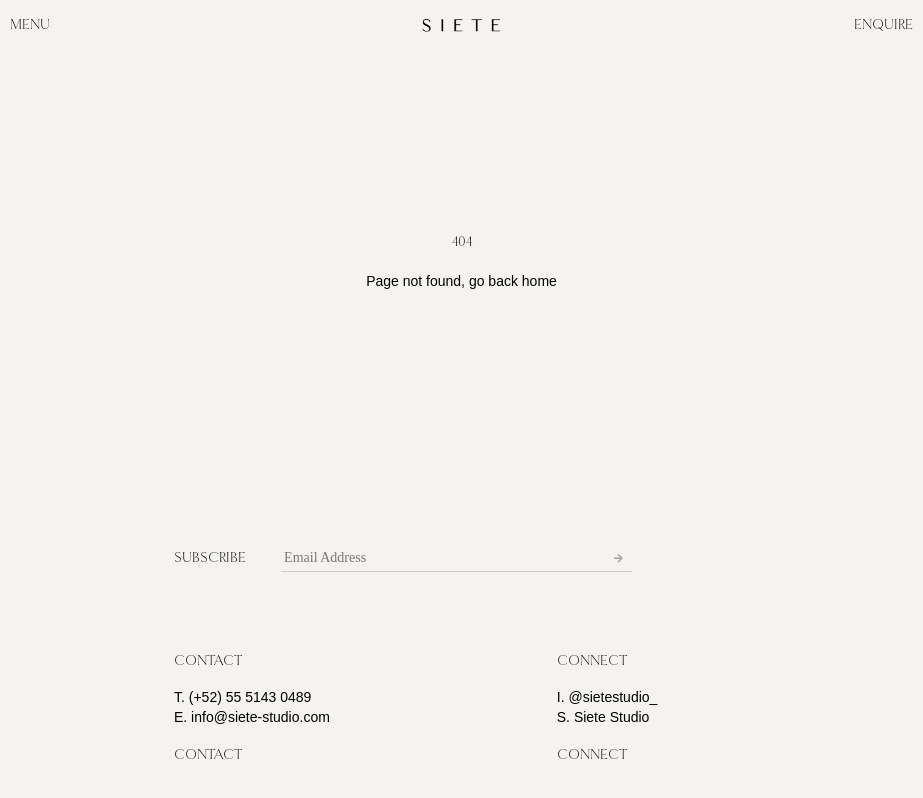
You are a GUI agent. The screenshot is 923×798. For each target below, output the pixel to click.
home (539, 281)
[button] (208, 661)
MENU (30, 24)
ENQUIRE (883, 24)
